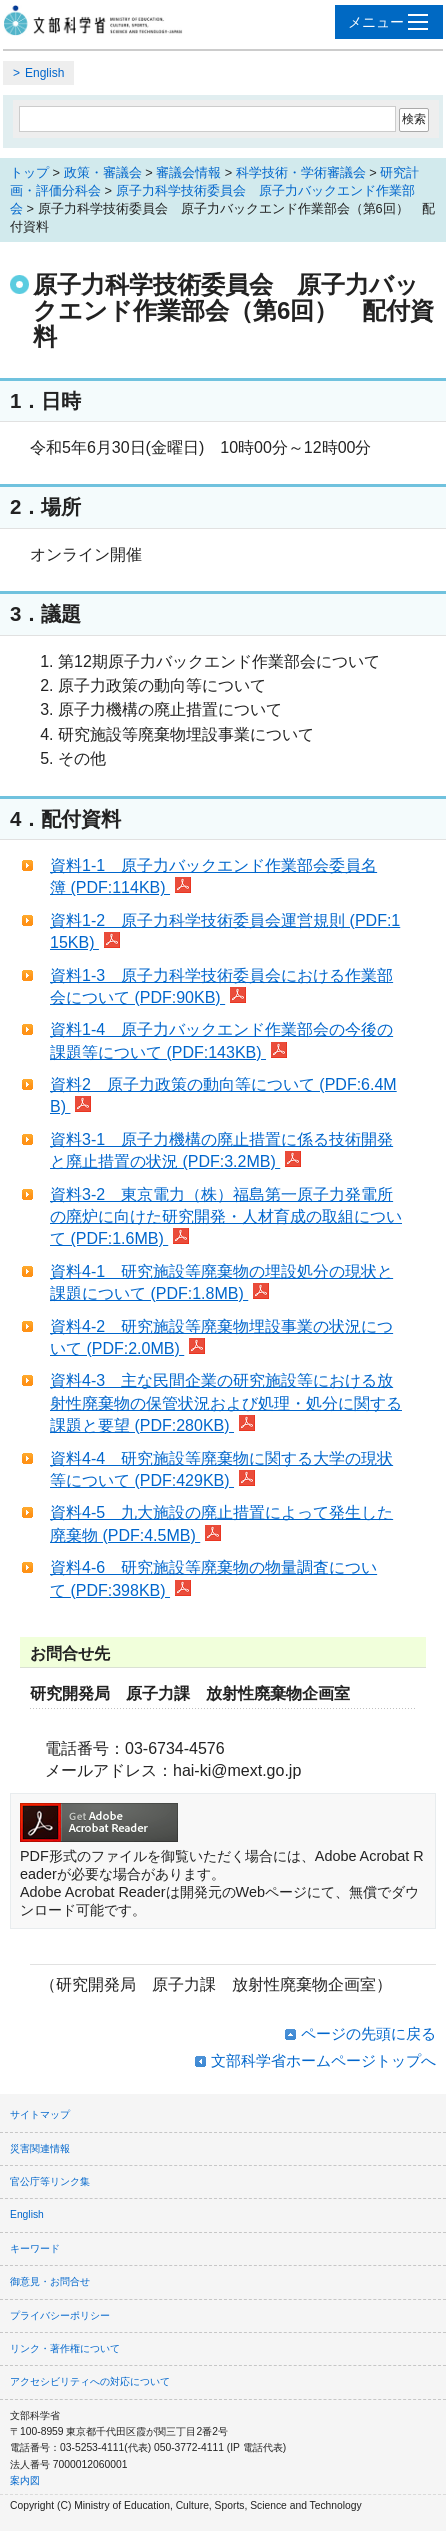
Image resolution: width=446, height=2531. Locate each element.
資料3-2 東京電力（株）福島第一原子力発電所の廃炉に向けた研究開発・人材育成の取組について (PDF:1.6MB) (226, 1217)
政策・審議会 (103, 172)
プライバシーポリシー (60, 2315)
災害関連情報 (40, 2148)
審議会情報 (188, 172)
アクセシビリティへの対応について (90, 2381)
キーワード (35, 2248)
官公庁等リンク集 (50, 2181)
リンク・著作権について (65, 2348)
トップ (29, 172)
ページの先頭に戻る (368, 2033)
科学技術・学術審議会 (301, 172)
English (44, 73)
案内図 (25, 2480)
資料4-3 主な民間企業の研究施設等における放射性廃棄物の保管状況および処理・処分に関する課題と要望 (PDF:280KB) (226, 1403)
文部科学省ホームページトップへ (323, 2060)
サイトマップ (40, 2114)
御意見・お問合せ (50, 2281)
